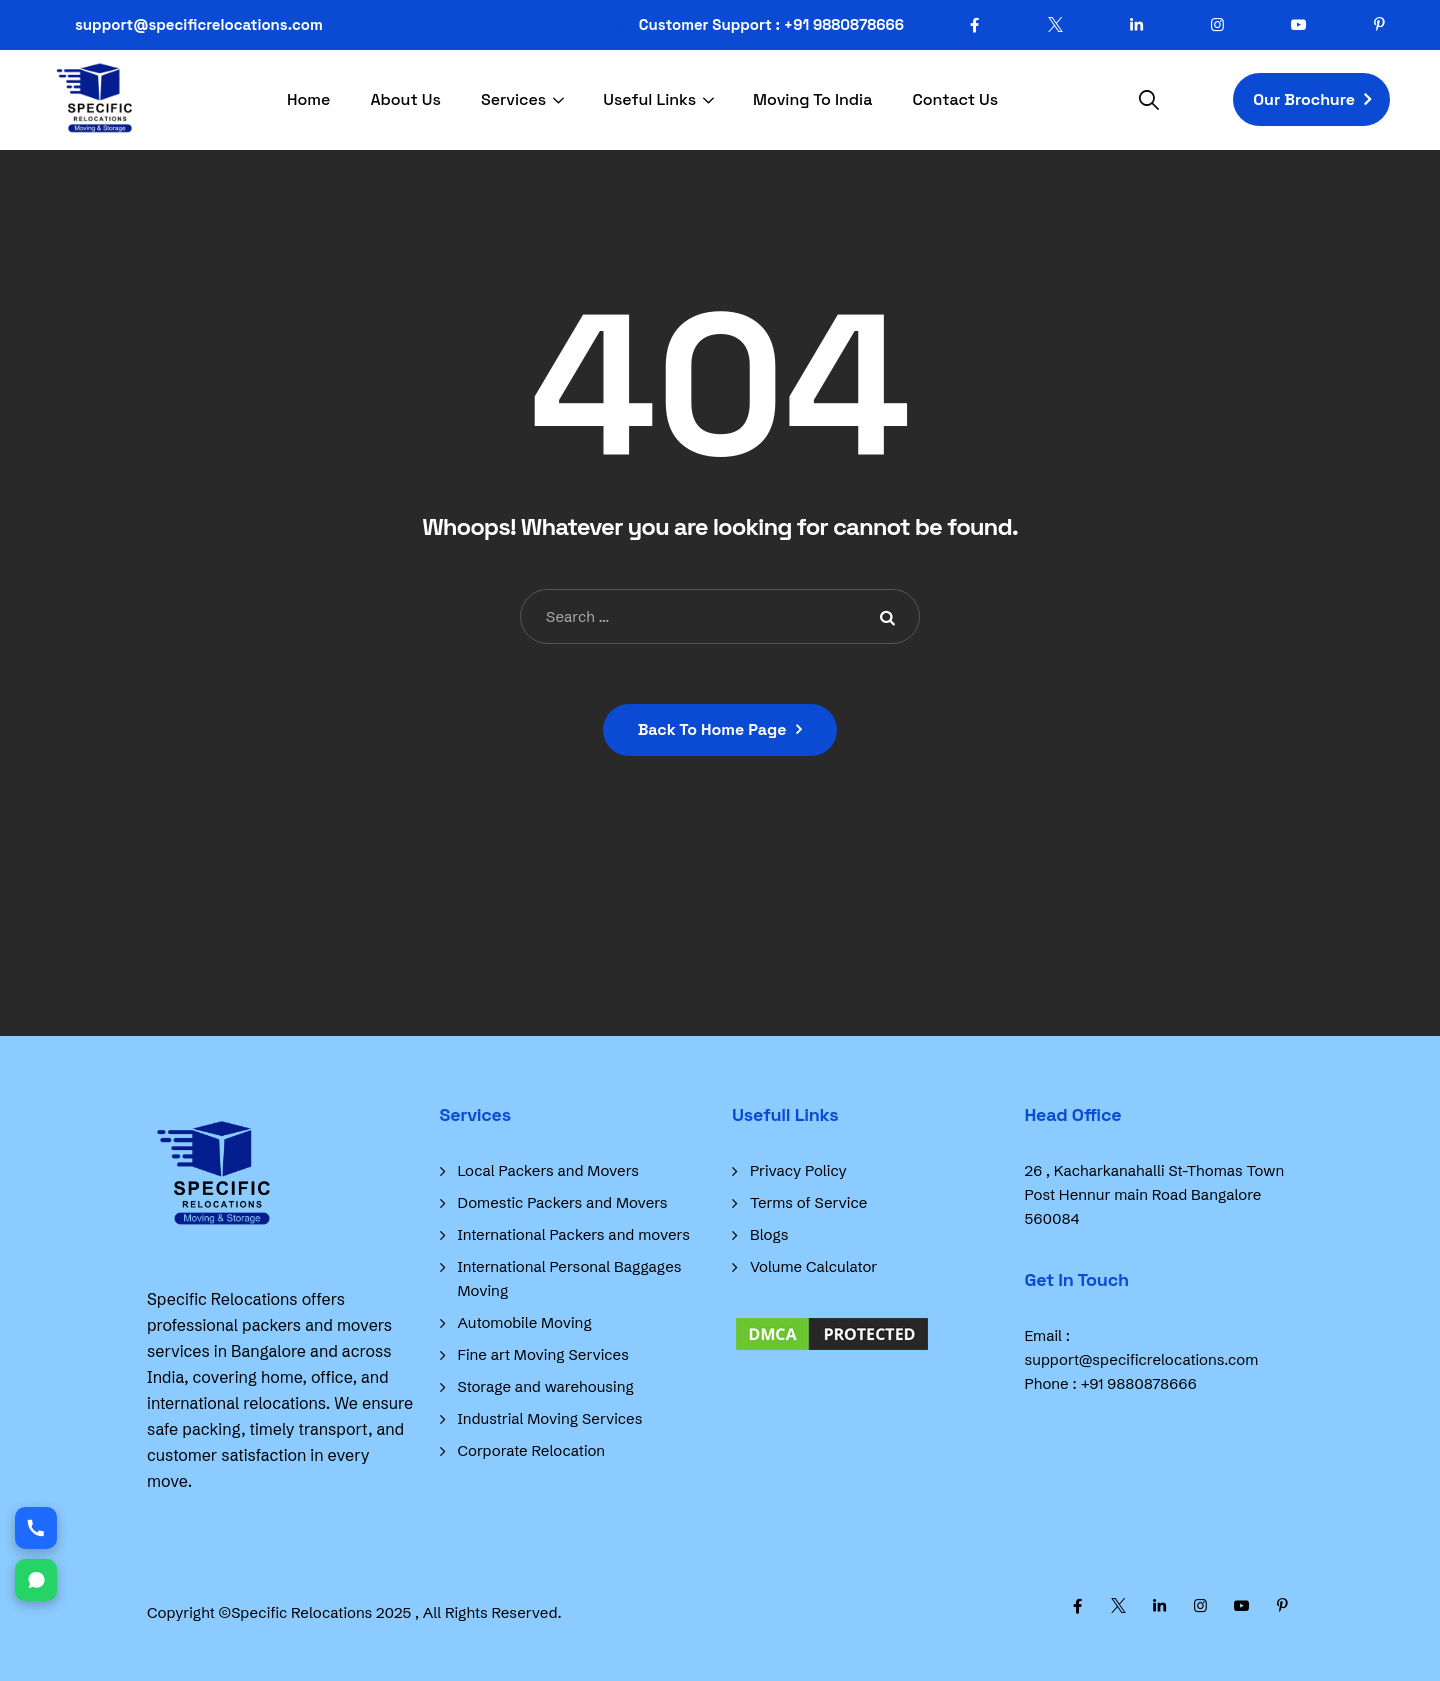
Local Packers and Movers (549, 1170)
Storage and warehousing (546, 1386)
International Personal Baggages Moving (570, 1278)
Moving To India (812, 99)
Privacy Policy (798, 1170)
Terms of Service (808, 1202)
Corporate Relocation (532, 1450)
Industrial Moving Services (550, 1418)
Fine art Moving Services (543, 1354)
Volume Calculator (813, 1266)
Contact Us (955, 99)
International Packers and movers (574, 1234)
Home (308, 99)
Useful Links (649, 99)
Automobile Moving (525, 1322)
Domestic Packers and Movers (563, 1202)
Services (513, 99)
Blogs (769, 1234)
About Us (405, 99)
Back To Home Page (712, 729)
